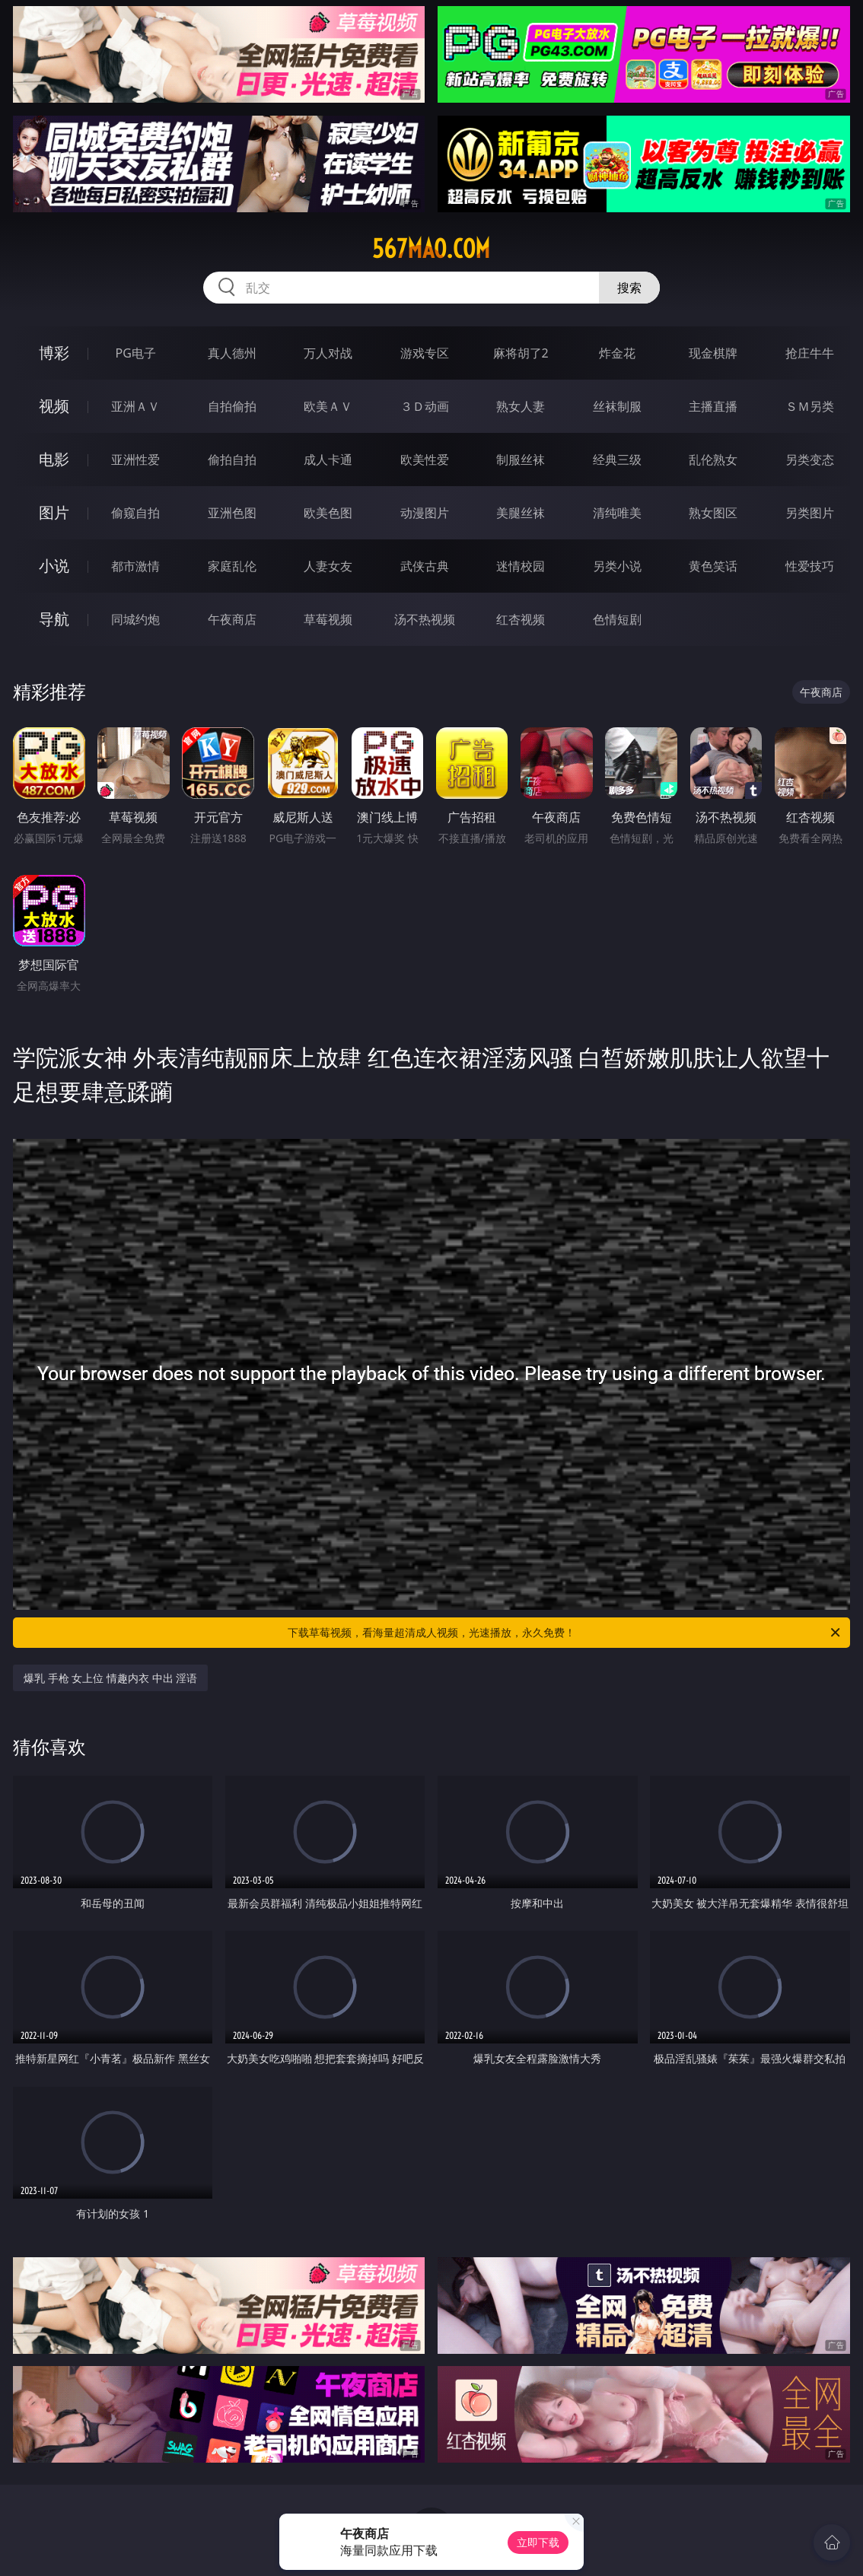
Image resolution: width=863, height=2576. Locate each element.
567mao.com (431, 249)
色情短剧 (617, 619)
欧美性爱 (424, 459)
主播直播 (713, 406)
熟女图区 (713, 512)
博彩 (54, 352)
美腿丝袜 (520, 512)
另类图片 (809, 512)
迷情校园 (520, 566)
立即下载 (538, 2542)
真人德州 (232, 353)
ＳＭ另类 (809, 406)
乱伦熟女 (713, 459)
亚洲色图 (232, 512)
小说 (54, 565)
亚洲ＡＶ (135, 406)
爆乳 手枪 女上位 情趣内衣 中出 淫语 (110, 1678)
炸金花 (617, 353)
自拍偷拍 (232, 406)
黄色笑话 (713, 566)
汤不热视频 (424, 619)
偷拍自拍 (232, 459)
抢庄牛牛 (809, 353)
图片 (54, 512)
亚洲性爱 (135, 459)
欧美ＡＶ (328, 406)
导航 (54, 619)
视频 (54, 406)
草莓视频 (328, 619)
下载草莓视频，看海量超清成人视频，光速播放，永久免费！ (565, 1633)
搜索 (629, 287)
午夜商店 (232, 619)
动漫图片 (424, 512)
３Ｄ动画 (424, 406)
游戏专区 (424, 353)
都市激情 (135, 566)
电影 (54, 459)
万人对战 (328, 353)
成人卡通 (328, 459)
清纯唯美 (617, 512)
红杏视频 (520, 619)
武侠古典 (424, 566)
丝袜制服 (617, 406)
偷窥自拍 (135, 512)
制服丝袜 (520, 459)
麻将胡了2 (521, 353)
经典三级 (617, 459)
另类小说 (617, 566)
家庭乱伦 (232, 566)
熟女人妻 (520, 406)
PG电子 (136, 353)
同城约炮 (135, 619)
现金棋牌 (713, 353)
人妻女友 (328, 566)
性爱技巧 (809, 566)
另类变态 (809, 459)
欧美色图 (328, 512)
